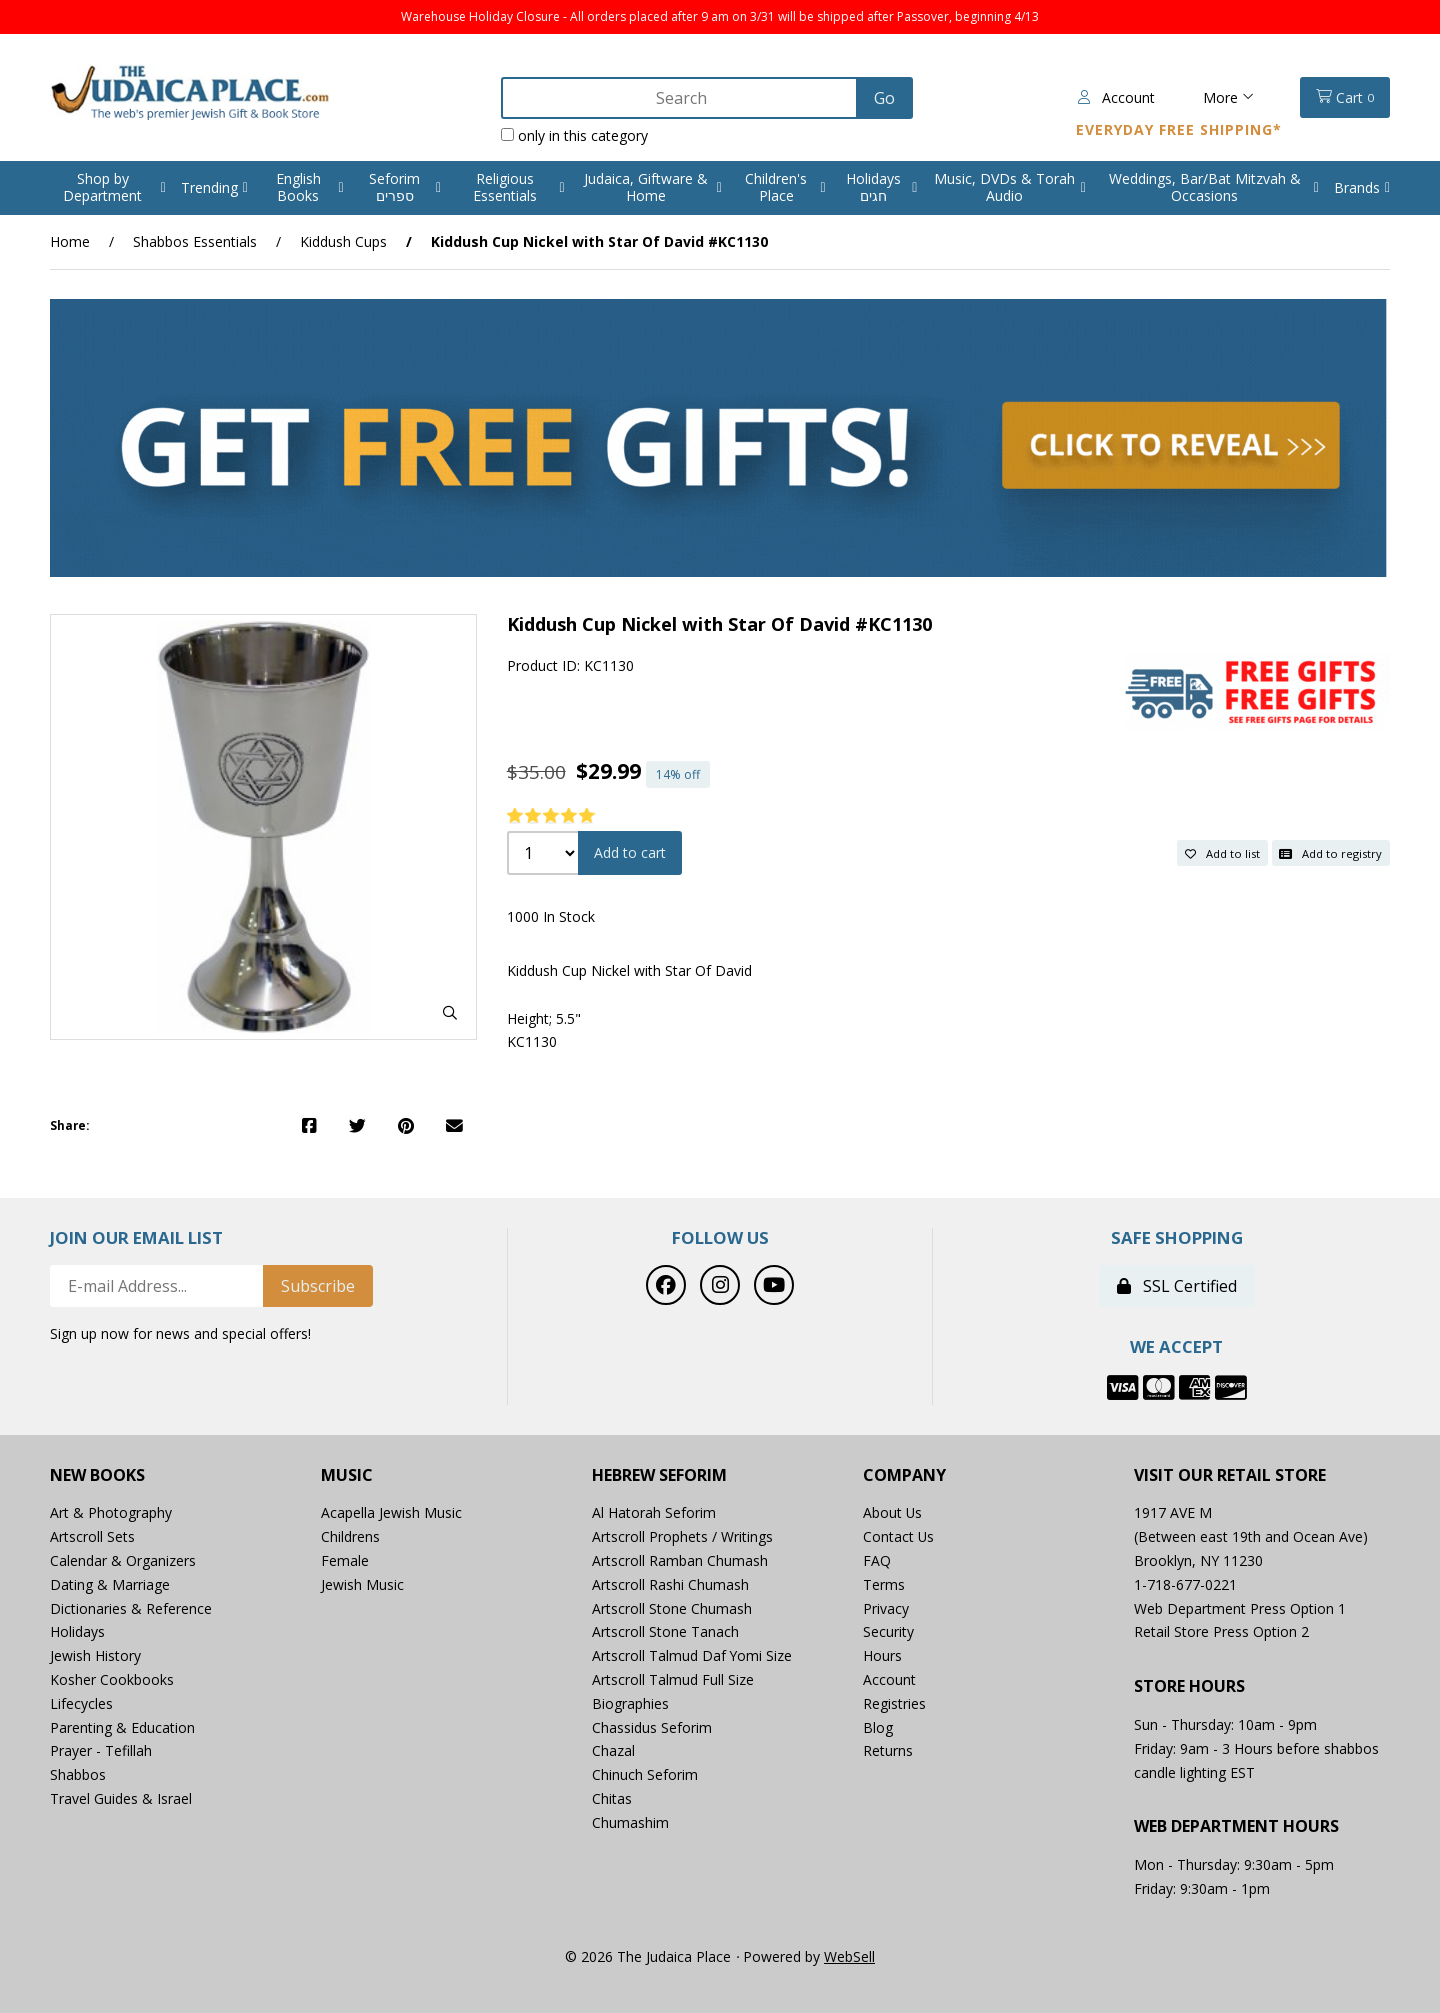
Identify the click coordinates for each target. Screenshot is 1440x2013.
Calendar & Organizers (123, 1560)
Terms (884, 1584)
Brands (1357, 187)
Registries (894, 1703)
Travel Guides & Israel (121, 1798)
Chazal (613, 1751)
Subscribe (318, 1286)
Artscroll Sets (92, 1537)
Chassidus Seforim (652, 1727)
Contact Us (899, 1537)
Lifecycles (81, 1703)
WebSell (849, 1956)
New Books (97, 1475)
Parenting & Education (122, 1727)
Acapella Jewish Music (391, 1513)
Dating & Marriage (110, 1584)
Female (345, 1560)
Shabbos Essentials (195, 241)
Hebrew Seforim (659, 1475)
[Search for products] (677, 98)
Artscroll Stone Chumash (672, 1608)
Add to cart (630, 853)
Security (888, 1632)
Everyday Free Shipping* (1179, 129)
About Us (893, 1513)
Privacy (886, 1608)
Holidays (77, 1632)
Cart (1345, 98)
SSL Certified (1177, 1286)
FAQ (877, 1560)
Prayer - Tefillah (101, 1751)
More (1228, 97)
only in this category (570, 135)
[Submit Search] (880, 98)
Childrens (350, 1537)
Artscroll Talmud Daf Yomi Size (692, 1656)
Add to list (1222, 852)
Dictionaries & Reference (131, 1608)
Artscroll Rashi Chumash (670, 1584)
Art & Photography (111, 1513)
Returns (888, 1751)
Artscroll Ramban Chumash (680, 1560)
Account (1116, 97)
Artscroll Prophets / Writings (682, 1537)
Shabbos (78, 1775)
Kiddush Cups (343, 241)
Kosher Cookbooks (112, 1679)
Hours (882, 1656)
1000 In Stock (551, 917)
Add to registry (1330, 852)
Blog (878, 1727)
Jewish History (95, 1656)
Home (70, 241)
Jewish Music (362, 1584)
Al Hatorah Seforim (654, 1513)
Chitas (612, 1798)
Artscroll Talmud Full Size (673, 1679)
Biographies (630, 1703)
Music (347, 1475)
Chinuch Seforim (645, 1775)
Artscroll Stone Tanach (665, 1632)
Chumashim (630, 1822)
